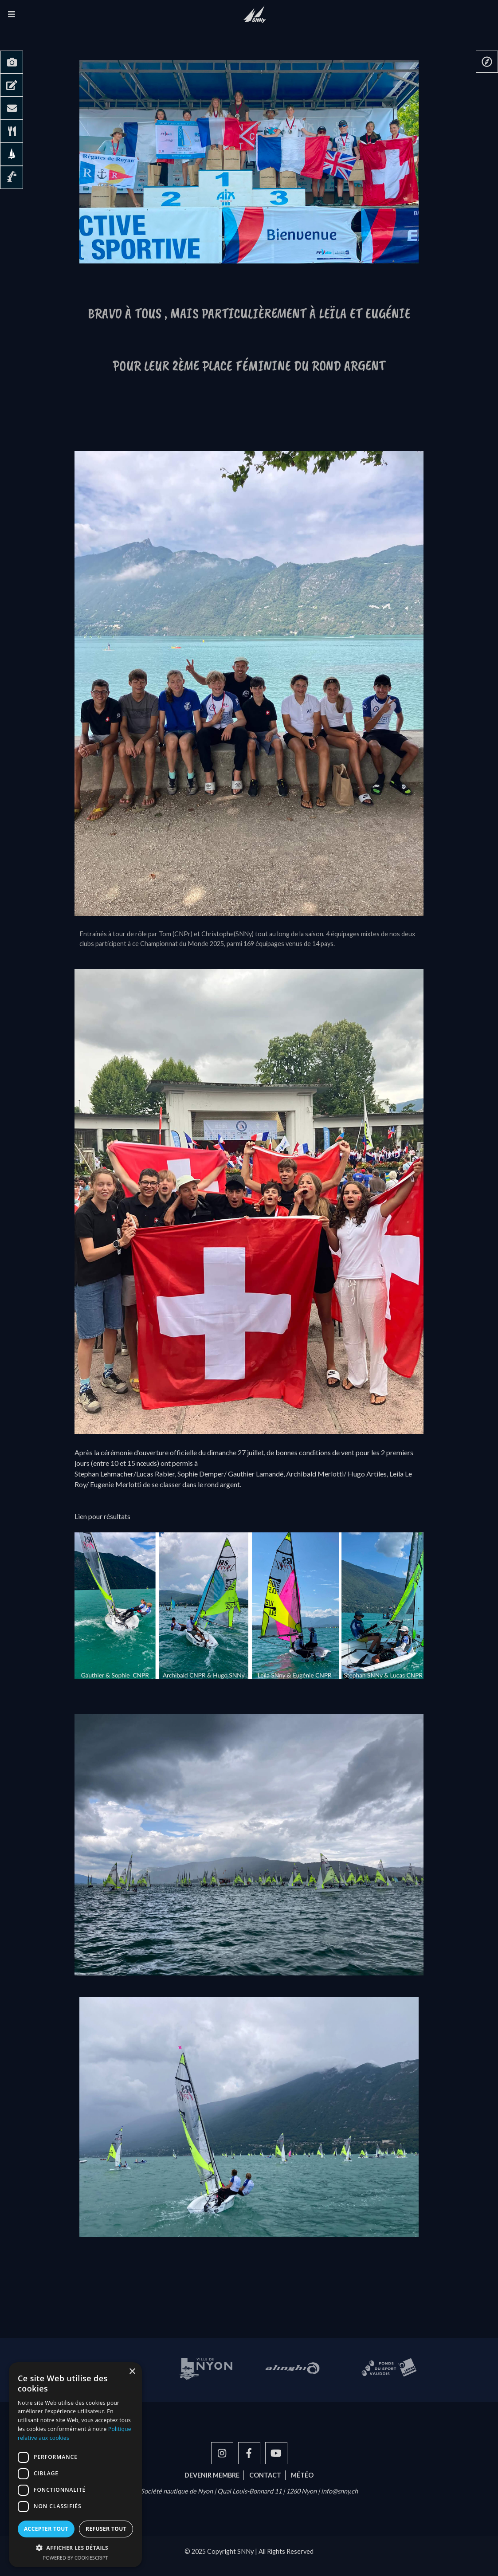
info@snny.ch (339, 2491)
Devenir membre (211, 2475)
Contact (265, 2475)
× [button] (132, 2371)
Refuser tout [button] (106, 2529)
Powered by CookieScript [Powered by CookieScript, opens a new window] (75, 2557)
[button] (75, 2547)
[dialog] (75, 2464)
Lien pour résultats (102, 1516)
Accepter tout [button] (46, 2529)
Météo (302, 2475)
